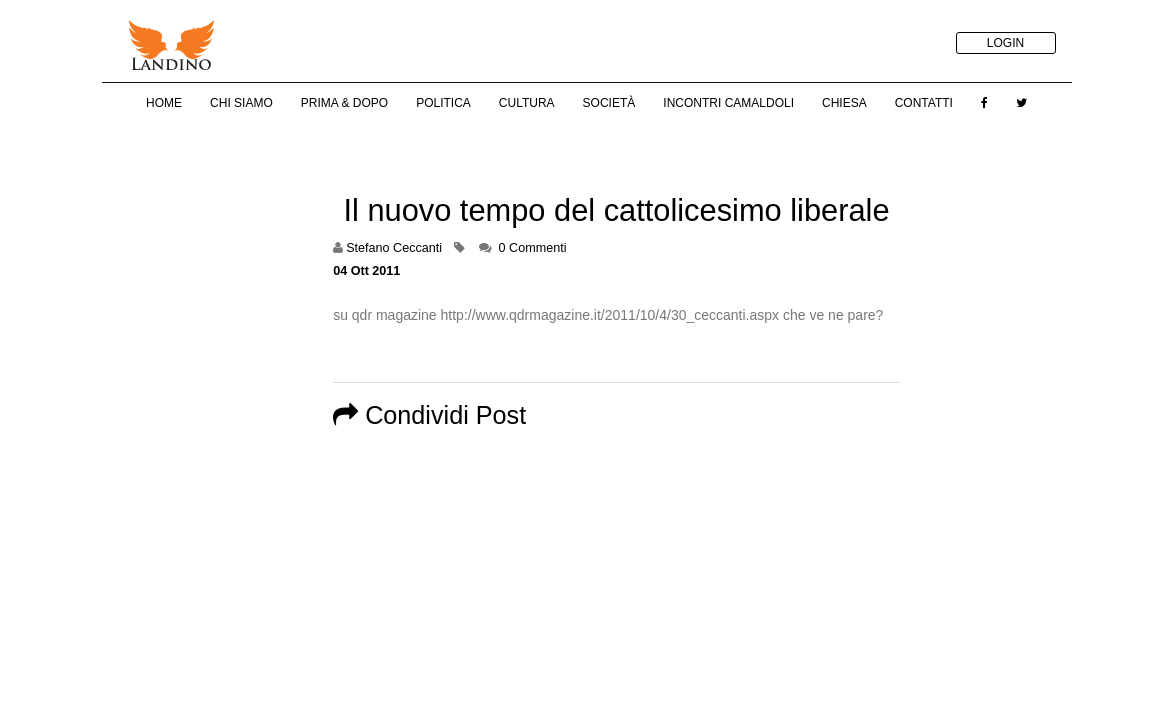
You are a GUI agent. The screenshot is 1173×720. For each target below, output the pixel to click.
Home (164, 103)
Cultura (527, 103)
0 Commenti (533, 248)
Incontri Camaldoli (728, 103)
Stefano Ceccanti (394, 248)
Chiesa (844, 103)
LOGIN (1005, 43)
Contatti (924, 103)
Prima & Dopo (344, 103)
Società (609, 103)
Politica (443, 103)
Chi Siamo (241, 103)
